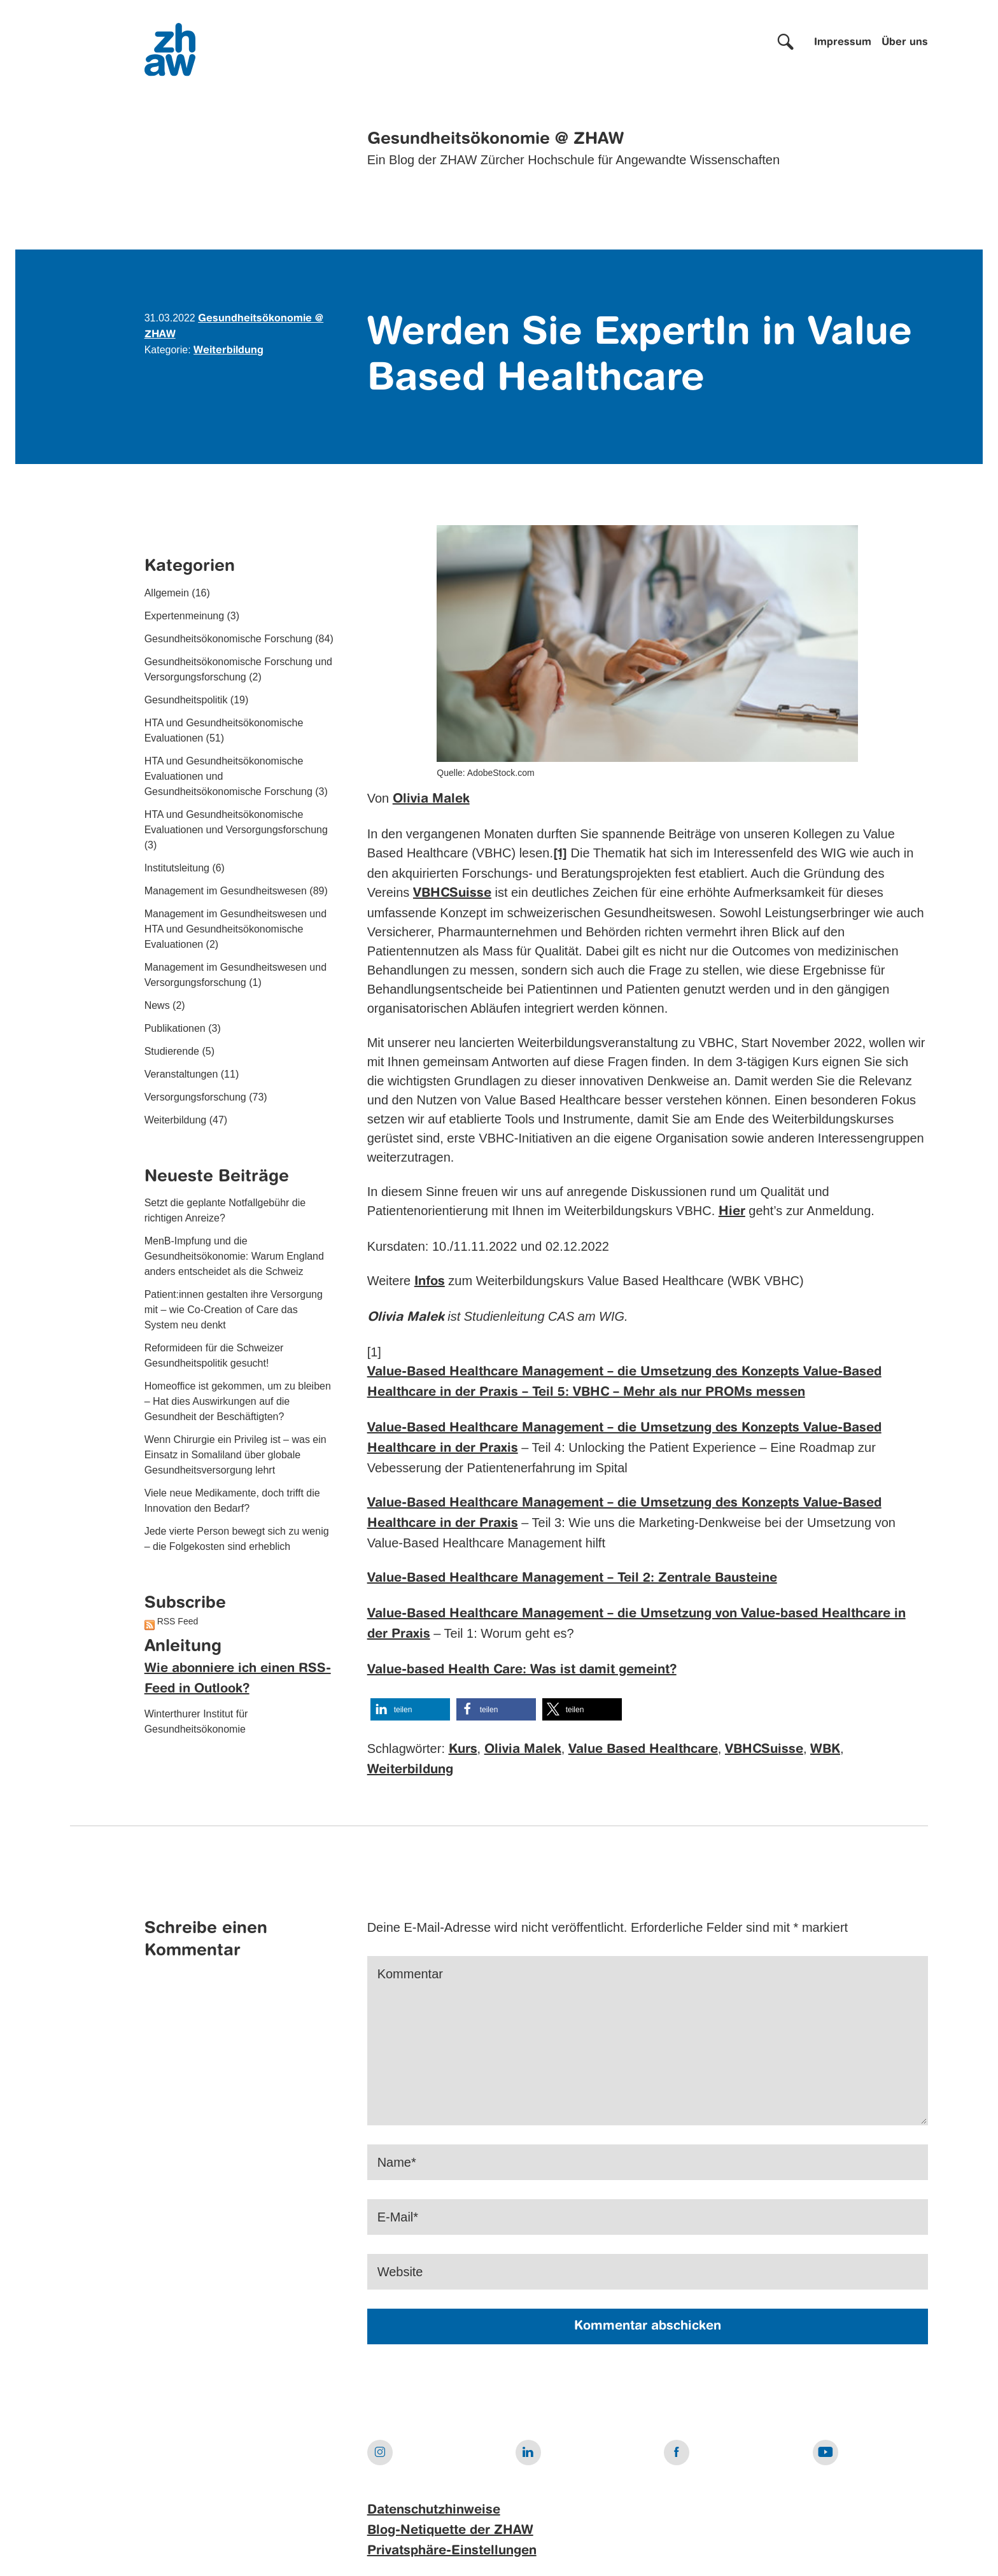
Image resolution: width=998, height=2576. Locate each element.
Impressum (842, 43)
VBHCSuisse (452, 893)
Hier (732, 1212)
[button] (410, 1709)
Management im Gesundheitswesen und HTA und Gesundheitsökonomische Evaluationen (235, 929)
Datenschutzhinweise (433, 2510)
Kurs (463, 1749)
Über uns (905, 43)
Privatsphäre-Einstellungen (452, 2551)
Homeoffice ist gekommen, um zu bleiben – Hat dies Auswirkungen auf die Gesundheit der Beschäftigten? (237, 1401)
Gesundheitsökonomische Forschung (228, 638)
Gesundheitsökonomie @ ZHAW (495, 139)
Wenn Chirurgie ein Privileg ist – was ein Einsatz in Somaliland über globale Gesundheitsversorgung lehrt (235, 1454)
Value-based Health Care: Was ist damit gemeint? (522, 1670)
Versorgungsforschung (195, 1097)
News (157, 1005)
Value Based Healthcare (643, 1749)
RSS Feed (178, 1621)
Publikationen (175, 1028)
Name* (396, 2162)
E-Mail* (397, 2217)
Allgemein (166, 593)
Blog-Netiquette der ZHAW (450, 2530)
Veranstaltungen (181, 1074)
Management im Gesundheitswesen (225, 890)
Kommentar (410, 1974)
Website (400, 2272)
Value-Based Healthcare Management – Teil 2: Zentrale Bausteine (572, 1578)
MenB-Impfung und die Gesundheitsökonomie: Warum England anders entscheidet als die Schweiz (234, 1256)
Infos (429, 1282)
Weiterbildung (228, 351)
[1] (560, 854)
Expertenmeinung (184, 615)
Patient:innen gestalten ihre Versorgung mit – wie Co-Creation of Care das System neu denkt (233, 1309)
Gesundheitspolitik (186, 699)
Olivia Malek (431, 799)
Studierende (171, 1051)
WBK (825, 1749)
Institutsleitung (176, 867)
